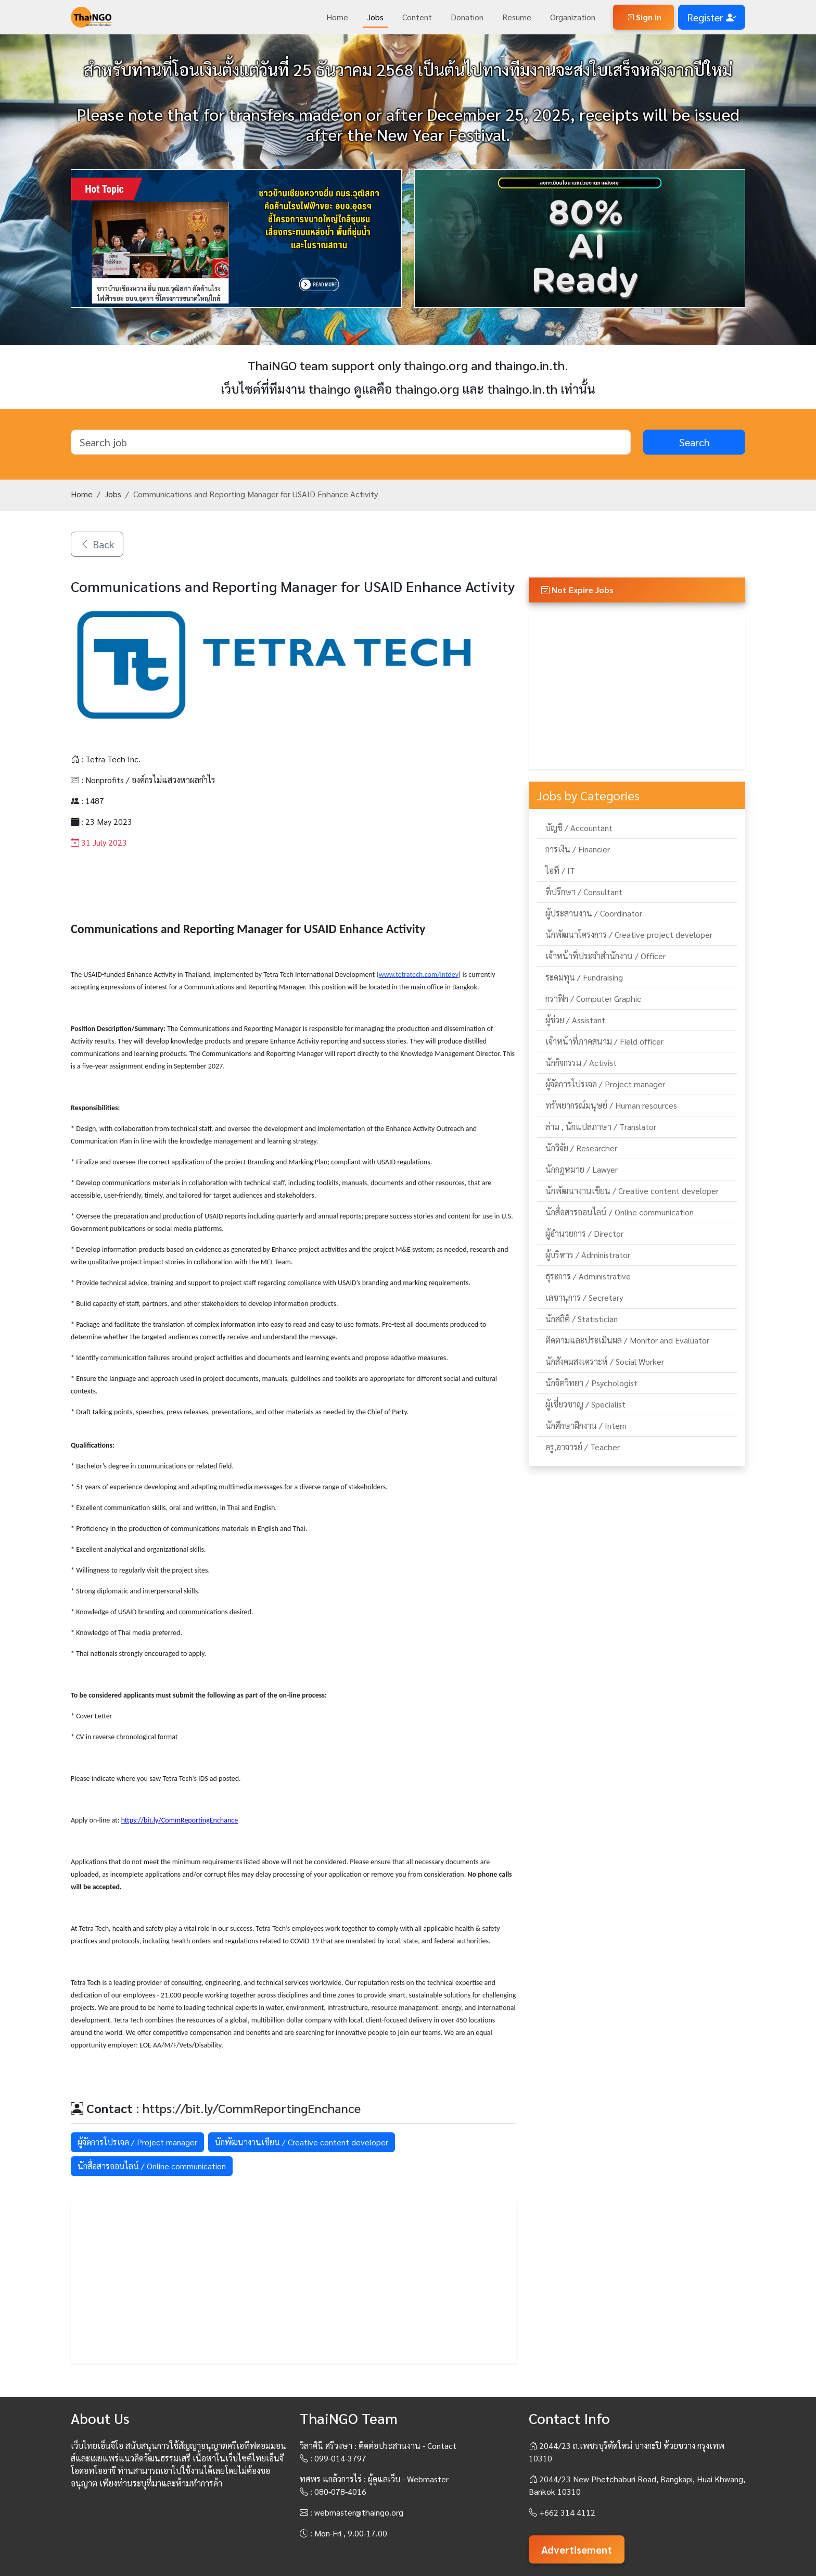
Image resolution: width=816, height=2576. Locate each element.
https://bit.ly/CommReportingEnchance (252, 2108)
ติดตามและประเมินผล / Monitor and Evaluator (627, 1340)
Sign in (643, 16)
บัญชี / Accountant (579, 827)
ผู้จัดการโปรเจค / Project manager (137, 2142)
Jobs (375, 16)
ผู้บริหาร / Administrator (587, 1254)
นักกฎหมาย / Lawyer (581, 1169)
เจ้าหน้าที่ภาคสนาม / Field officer (604, 1041)
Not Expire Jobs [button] (577, 589)
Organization (572, 16)
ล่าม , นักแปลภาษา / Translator (600, 1126)
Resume (516, 16)
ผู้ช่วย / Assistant (575, 1019)
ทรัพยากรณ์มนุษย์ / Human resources (611, 1105)
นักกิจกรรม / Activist (581, 1062)
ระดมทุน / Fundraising (584, 977)
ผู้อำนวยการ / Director (584, 1233)
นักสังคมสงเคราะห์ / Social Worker (604, 1361)
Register (711, 17)
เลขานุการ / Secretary (584, 1297)
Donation (467, 16)
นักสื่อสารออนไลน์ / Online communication (152, 2165)
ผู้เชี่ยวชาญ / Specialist (585, 1404)
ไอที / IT (560, 870)
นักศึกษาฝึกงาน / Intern (586, 1425)
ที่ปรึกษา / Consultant (583, 891)
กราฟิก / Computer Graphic (593, 998)
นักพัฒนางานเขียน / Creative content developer (301, 2142)
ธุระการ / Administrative (588, 1276)
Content (417, 16)
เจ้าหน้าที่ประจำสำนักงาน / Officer (605, 955)
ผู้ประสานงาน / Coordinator (593, 913)
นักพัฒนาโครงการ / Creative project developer (628, 934)
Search (694, 442)
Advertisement (576, 2549)
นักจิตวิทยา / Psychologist (591, 1382)
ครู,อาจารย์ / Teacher (582, 1446)
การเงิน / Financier (577, 849)
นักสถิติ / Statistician (581, 1318)
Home (337, 16)
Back (97, 544)
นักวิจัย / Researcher (581, 1147)
